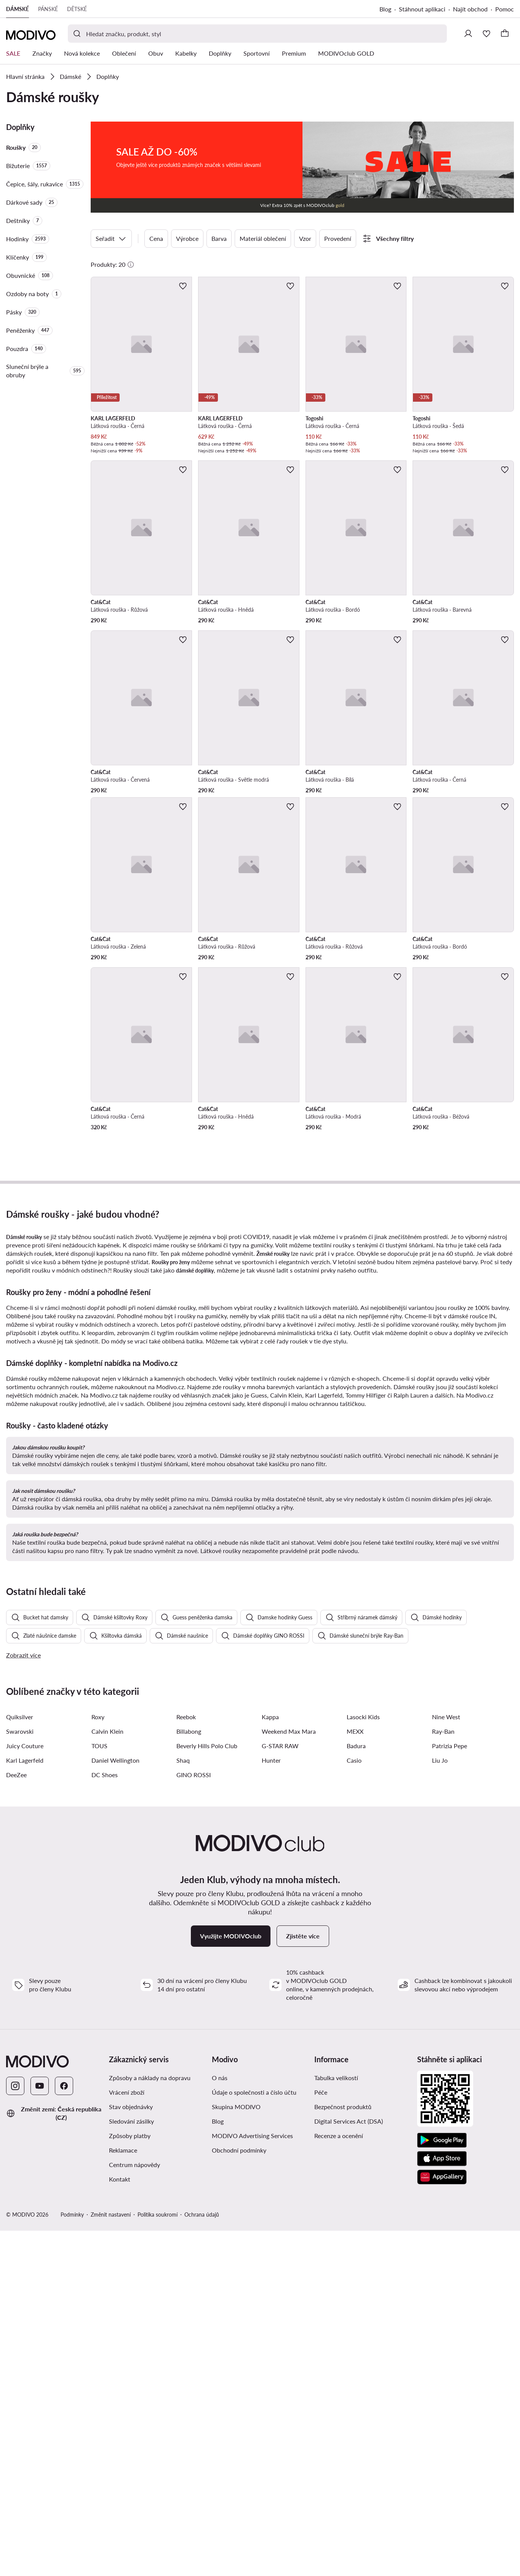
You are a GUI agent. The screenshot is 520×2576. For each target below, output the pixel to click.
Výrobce (187, 238)
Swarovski (20, 2076)
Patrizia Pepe (449, 2091)
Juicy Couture (24, 2091)
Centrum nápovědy (134, 2509)
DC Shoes (104, 2120)
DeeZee (16, 2120)
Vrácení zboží (126, 2437)
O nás (219, 2423)
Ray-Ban (443, 2076)
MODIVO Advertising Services (252, 2481)
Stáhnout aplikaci (422, 9)
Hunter (271, 2105)
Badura (356, 2091)
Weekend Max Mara (289, 2076)
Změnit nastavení (111, 2560)
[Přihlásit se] (468, 33)
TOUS (99, 2091)
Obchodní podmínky (239, 2495)
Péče (320, 2437)
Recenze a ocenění (338, 2481)
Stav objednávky (131, 2452)
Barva (219, 238)
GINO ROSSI (193, 2120)
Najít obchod (470, 9)
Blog (385, 9)
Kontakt (119, 2524)
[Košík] (505, 33)
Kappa (270, 2062)
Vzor (305, 238)
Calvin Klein (107, 2076)
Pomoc (504, 9)
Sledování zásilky (131, 2466)
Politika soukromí (158, 2560)
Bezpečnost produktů (342, 2452)
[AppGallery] (442, 2522)
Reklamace (123, 2495)
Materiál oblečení (263, 238)
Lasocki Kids (363, 2062)
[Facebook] (64, 2431)
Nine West (446, 2062)
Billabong (188, 2076)
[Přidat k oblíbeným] (183, 286)
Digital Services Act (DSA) (348, 2466)
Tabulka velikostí (336, 2423)
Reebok (186, 2062)
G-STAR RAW (280, 2091)
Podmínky (72, 2560)
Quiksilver (19, 2062)
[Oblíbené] (486, 33)
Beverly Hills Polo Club (206, 2091)
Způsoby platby (129, 2481)
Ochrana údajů (201, 2560)
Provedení (337, 238)
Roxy (97, 2062)
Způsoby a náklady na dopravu (149, 2423)
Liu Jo (440, 2105)
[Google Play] (442, 2485)
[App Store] (442, 2504)
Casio (354, 2105)
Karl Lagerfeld (24, 2105)
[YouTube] (39, 2431)
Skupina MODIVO (236, 2452)
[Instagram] (15, 2431)
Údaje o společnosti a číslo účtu (254, 2437)
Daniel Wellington (115, 2105)
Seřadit (111, 238)
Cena (156, 238)
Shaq (183, 2105)
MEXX (355, 2076)
